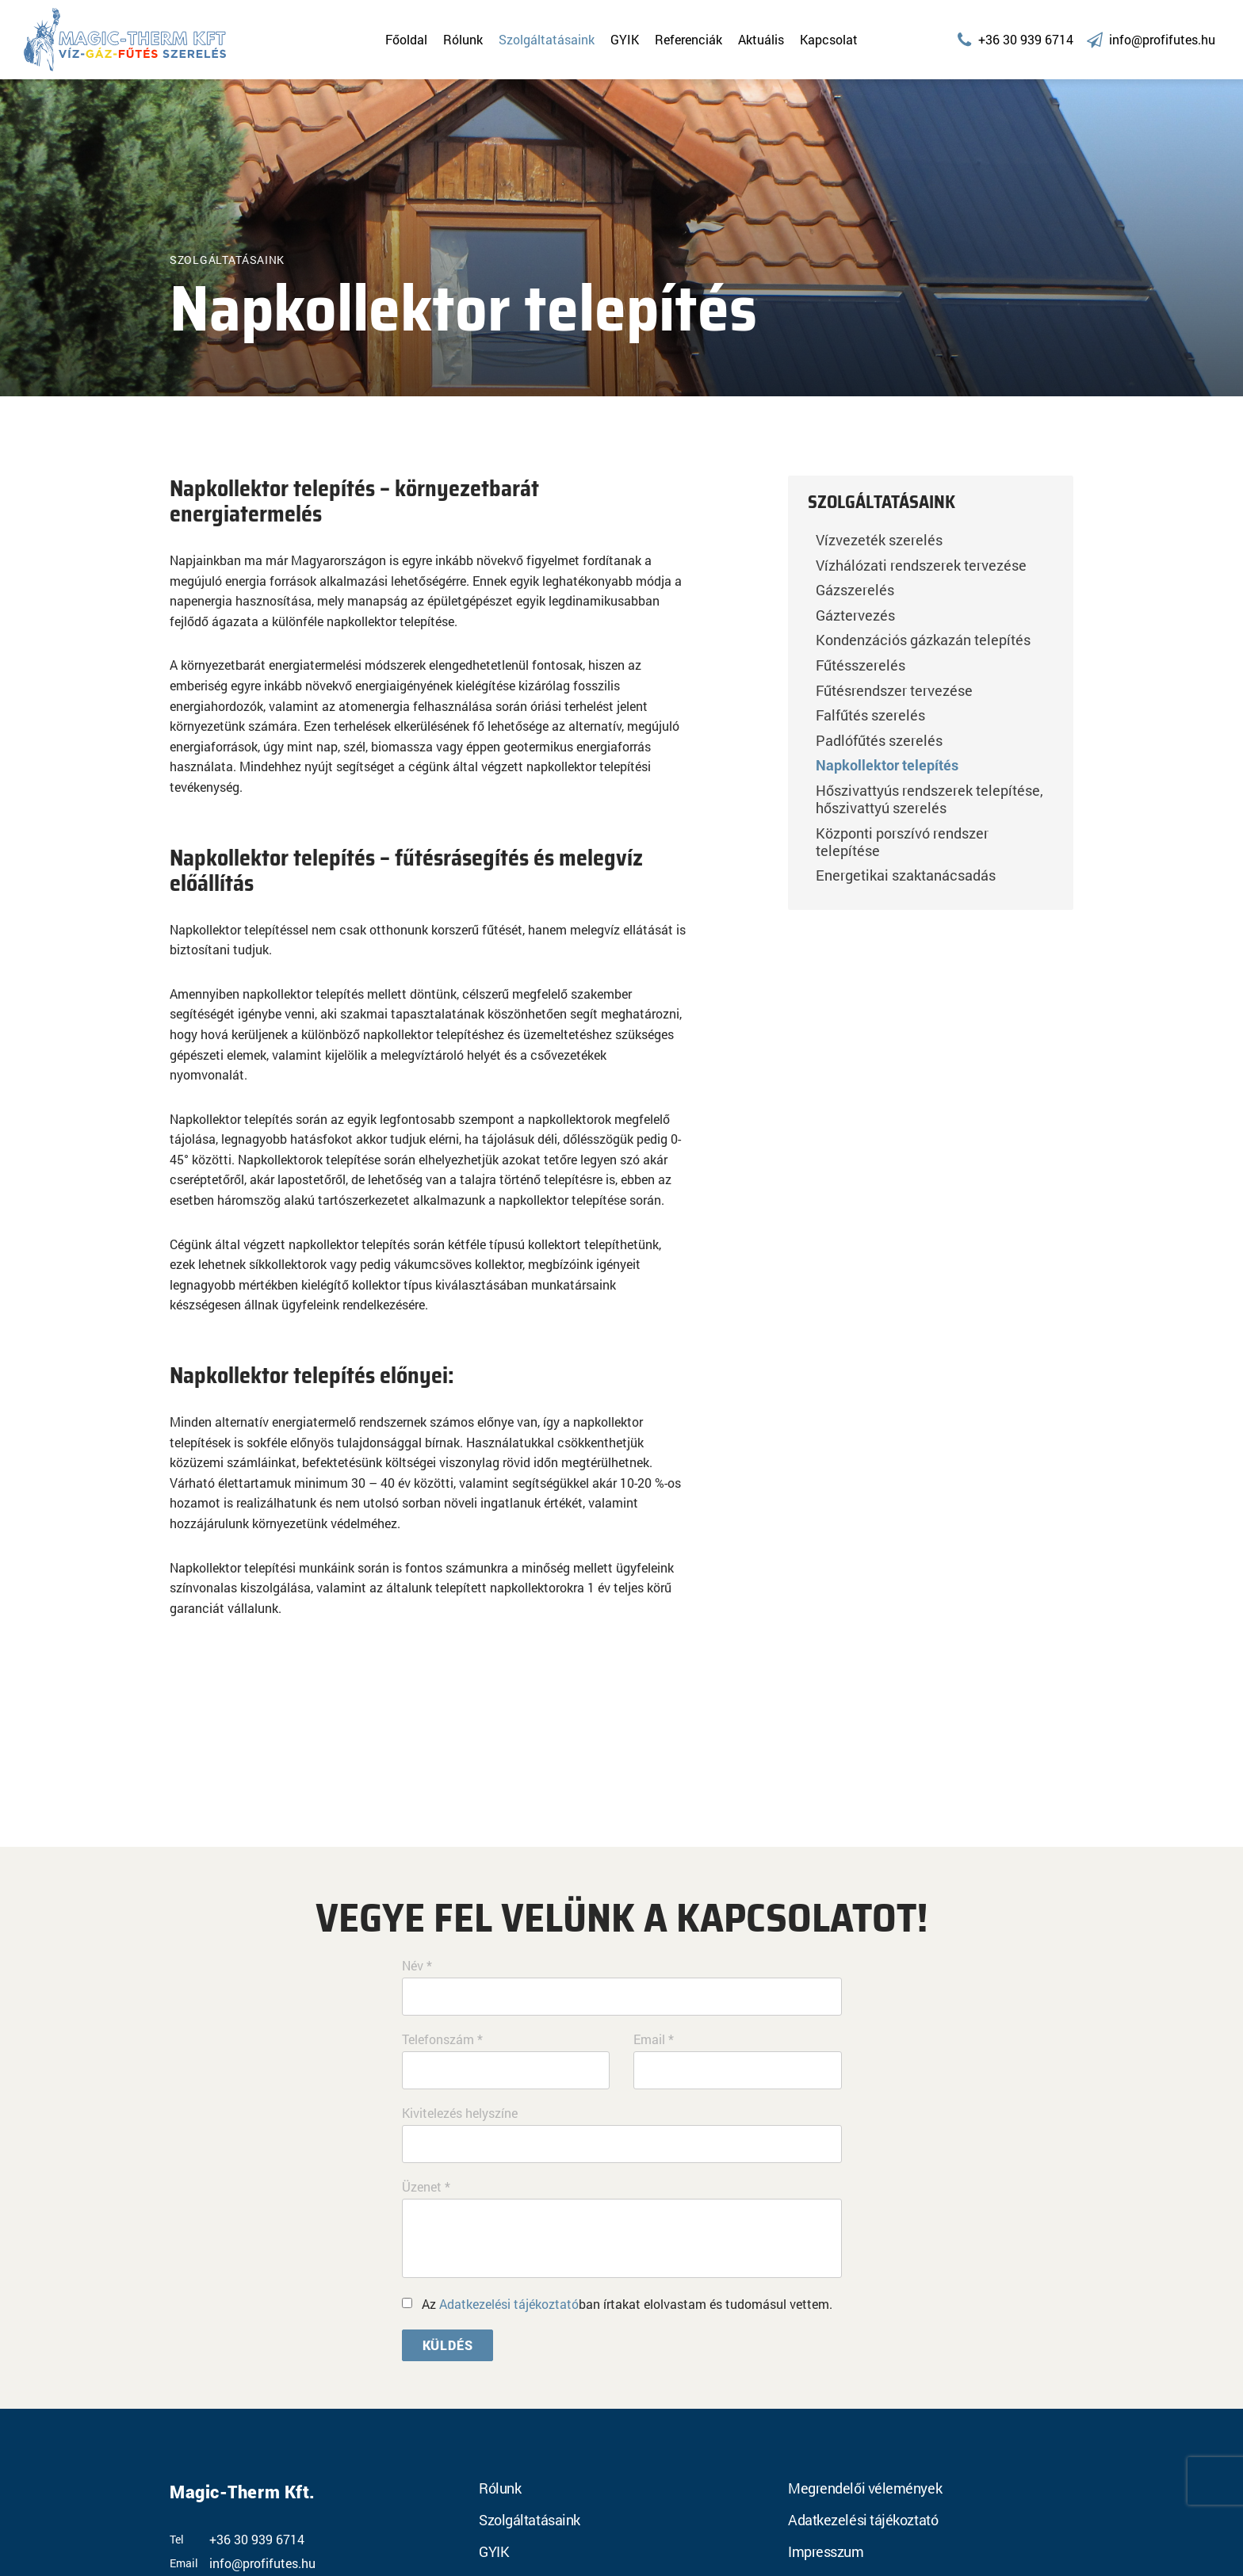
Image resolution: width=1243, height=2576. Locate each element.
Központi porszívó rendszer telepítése (902, 842)
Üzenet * (426, 2187)
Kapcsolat (829, 39)
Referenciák (688, 39)
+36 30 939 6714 (256, 2539)
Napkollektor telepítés (887, 764)
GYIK (624, 39)
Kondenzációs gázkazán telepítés (923, 639)
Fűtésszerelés (860, 665)
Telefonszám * (442, 2039)
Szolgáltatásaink (547, 39)
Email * (653, 2039)
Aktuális (761, 39)
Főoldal (406, 39)
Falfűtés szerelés (870, 714)
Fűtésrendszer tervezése (894, 690)
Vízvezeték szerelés (879, 539)
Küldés (448, 2345)
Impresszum (826, 2551)
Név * (417, 1966)
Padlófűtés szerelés (879, 740)
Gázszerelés (855, 589)
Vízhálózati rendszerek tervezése (921, 565)
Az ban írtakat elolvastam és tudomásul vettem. (627, 2303)
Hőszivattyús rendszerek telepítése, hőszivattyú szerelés (929, 799)
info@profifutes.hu (262, 2563)
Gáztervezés (855, 615)
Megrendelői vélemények (865, 2488)
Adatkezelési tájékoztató (509, 2303)
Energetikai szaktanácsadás (906, 875)
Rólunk (463, 39)
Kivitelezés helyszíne (460, 2113)
